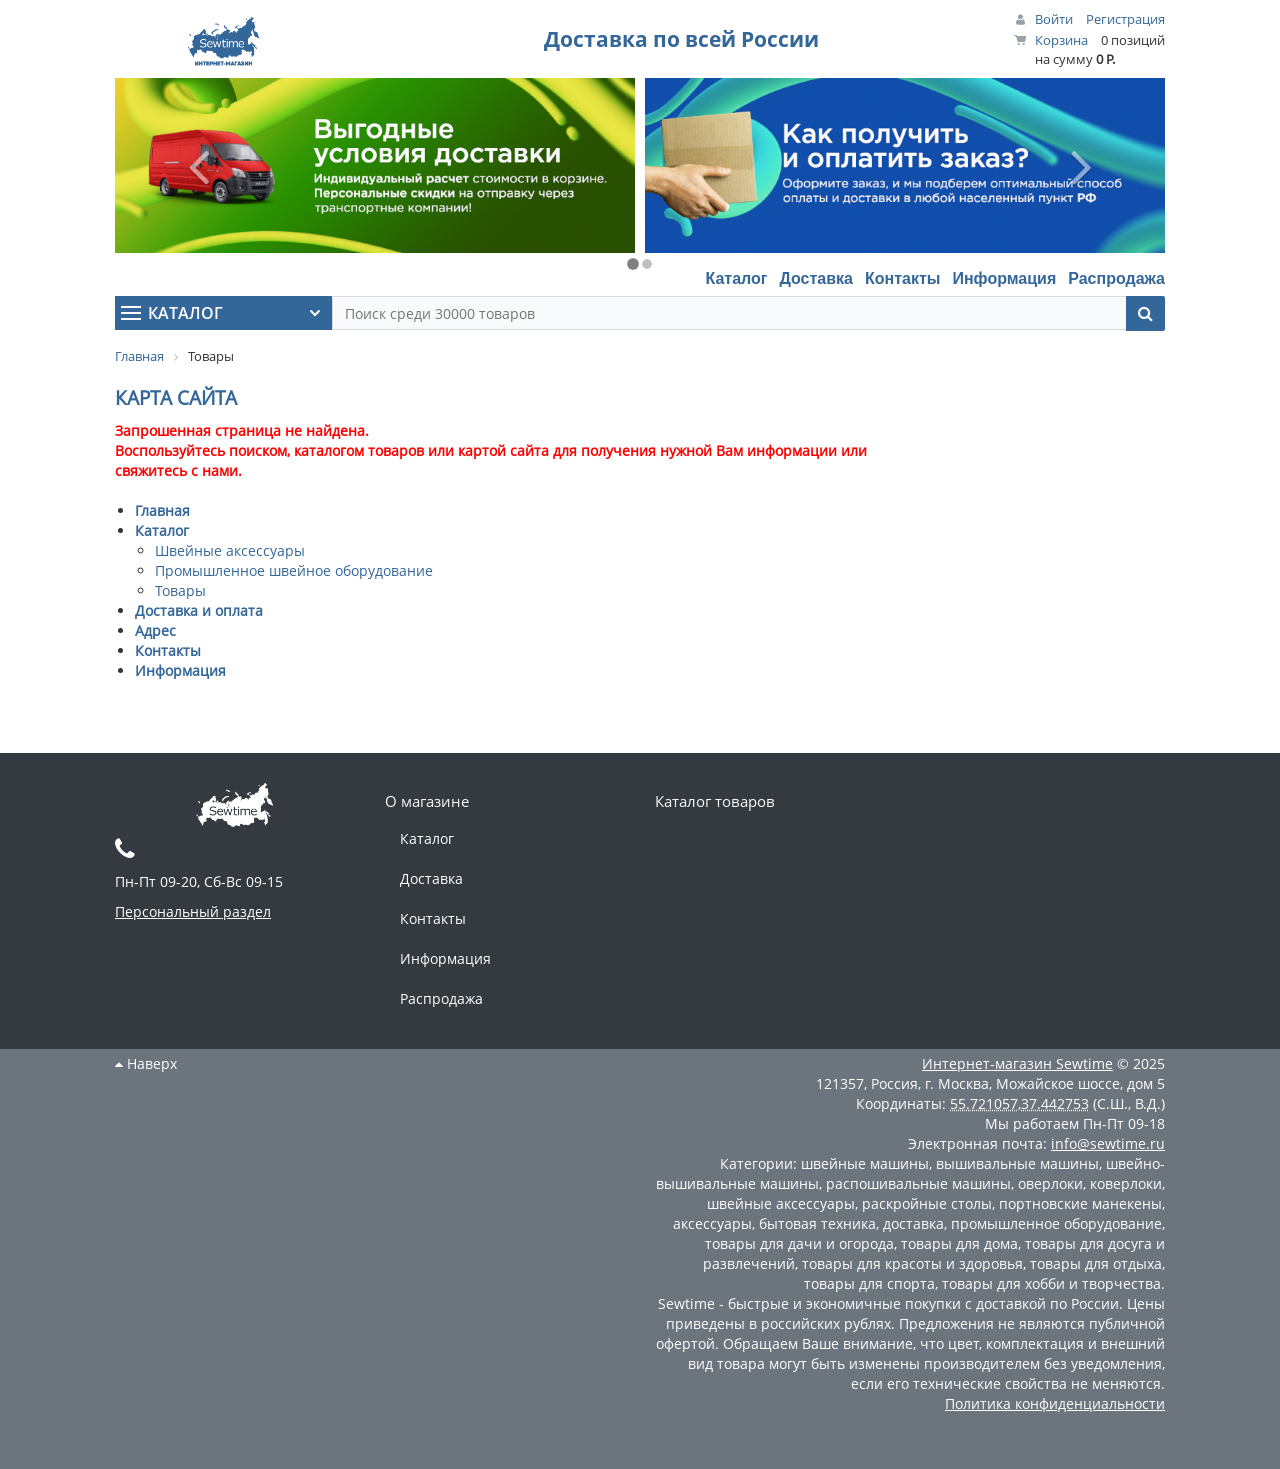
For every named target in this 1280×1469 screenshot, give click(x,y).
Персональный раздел (193, 911)
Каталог (736, 278)
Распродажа (1116, 278)
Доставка (816, 278)
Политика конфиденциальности (1055, 1403)
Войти (1054, 19)
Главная (162, 510)
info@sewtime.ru (1108, 1143)
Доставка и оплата (199, 610)
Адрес (155, 630)
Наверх (146, 1063)
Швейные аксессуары (230, 550)
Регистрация (1125, 19)
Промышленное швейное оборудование (294, 570)
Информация (1004, 278)
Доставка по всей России (681, 39)
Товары (180, 590)
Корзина (1061, 40)
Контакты (902, 278)
